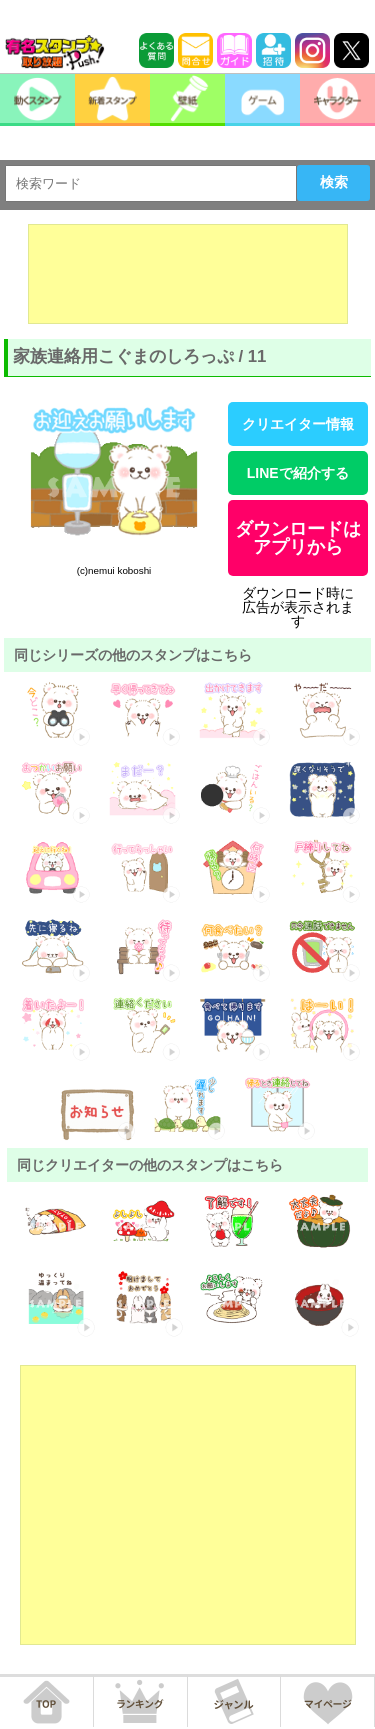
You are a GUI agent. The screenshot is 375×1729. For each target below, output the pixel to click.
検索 (334, 182)
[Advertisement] (188, 274)
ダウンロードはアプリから (298, 538)
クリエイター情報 (298, 424)
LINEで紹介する (298, 473)
